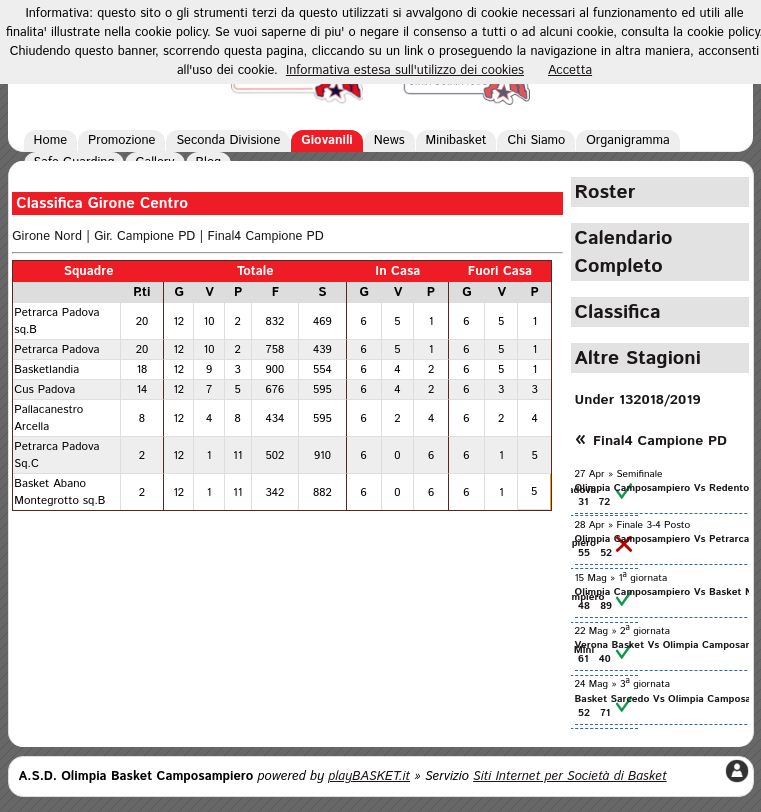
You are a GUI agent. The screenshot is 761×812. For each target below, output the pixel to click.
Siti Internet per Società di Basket (570, 776)
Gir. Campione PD (144, 236)
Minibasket (456, 140)
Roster (605, 192)
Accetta (570, 70)
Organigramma (627, 140)
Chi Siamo (536, 140)
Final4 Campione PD (266, 236)
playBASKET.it (369, 776)
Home (50, 140)
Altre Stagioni (638, 358)
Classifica (618, 312)
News (389, 140)
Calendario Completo (624, 252)
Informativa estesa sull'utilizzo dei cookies (405, 70)
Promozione (121, 140)
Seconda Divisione (228, 140)
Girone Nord (47, 236)
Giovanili (327, 140)
